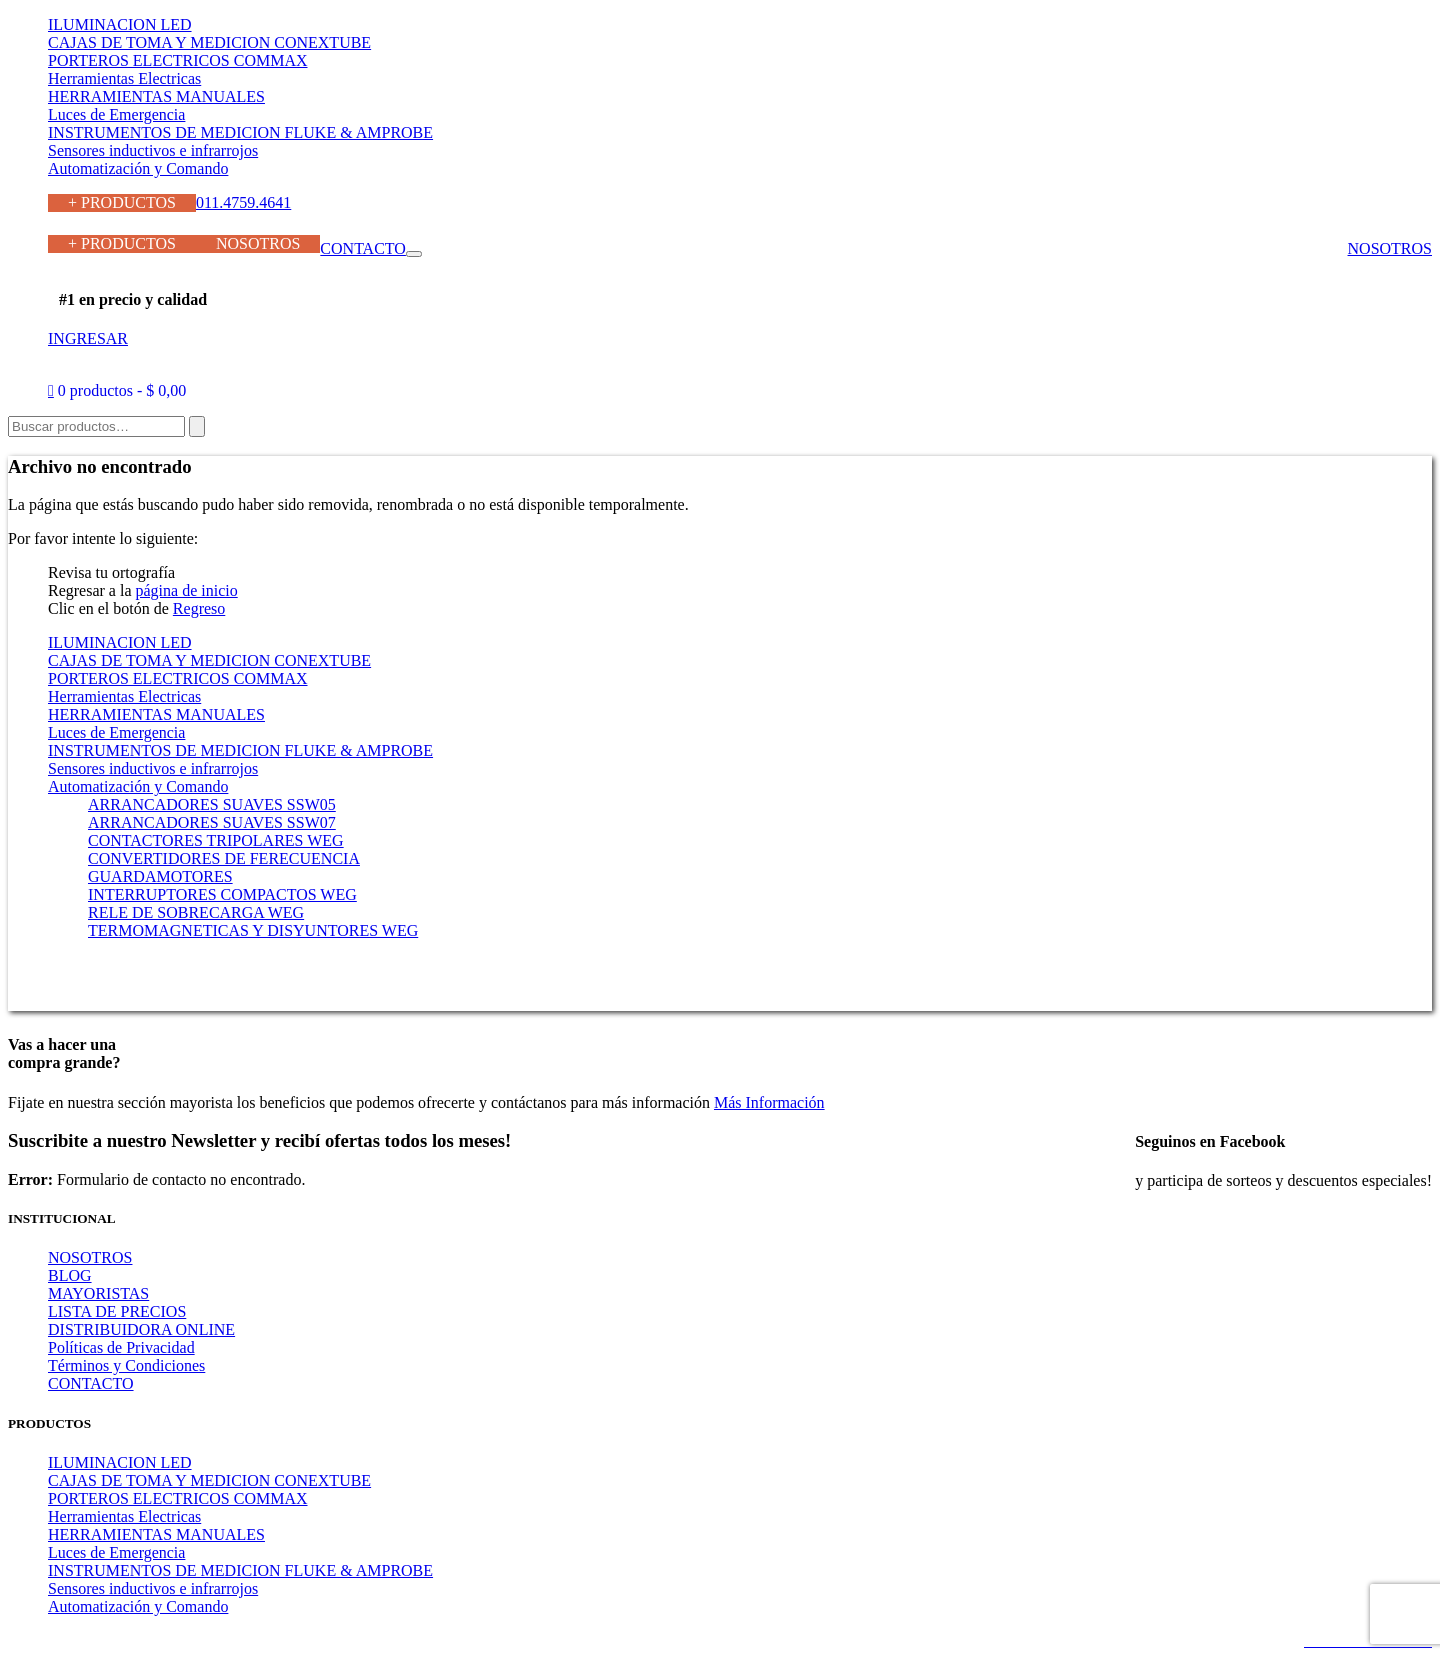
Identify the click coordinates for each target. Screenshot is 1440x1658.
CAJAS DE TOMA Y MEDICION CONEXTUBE (209, 42)
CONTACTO (363, 248)
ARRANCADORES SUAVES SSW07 (212, 822)
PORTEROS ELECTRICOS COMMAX (178, 60)
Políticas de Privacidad (121, 1347)
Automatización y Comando (138, 168)
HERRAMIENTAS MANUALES (156, 96)
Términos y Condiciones (126, 1365)
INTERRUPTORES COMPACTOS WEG (222, 894)
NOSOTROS (258, 243)
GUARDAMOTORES (160, 876)
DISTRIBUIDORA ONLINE (141, 1329)
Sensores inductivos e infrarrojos (153, 150)
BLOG (70, 1275)
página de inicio (187, 590)
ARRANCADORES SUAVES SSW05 (212, 804)
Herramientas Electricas (124, 78)
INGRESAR (88, 338)
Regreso (199, 608)
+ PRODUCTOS (122, 202)
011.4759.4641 (243, 202)
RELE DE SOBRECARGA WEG (196, 912)
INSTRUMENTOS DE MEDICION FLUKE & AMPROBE (240, 132)
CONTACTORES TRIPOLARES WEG (216, 840)
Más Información (769, 1102)
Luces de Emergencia (116, 114)
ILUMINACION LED (120, 24)
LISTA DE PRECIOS (117, 1311)
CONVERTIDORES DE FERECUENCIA (224, 858)
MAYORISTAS (98, 1293)
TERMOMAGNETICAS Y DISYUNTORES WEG (253, 930)
